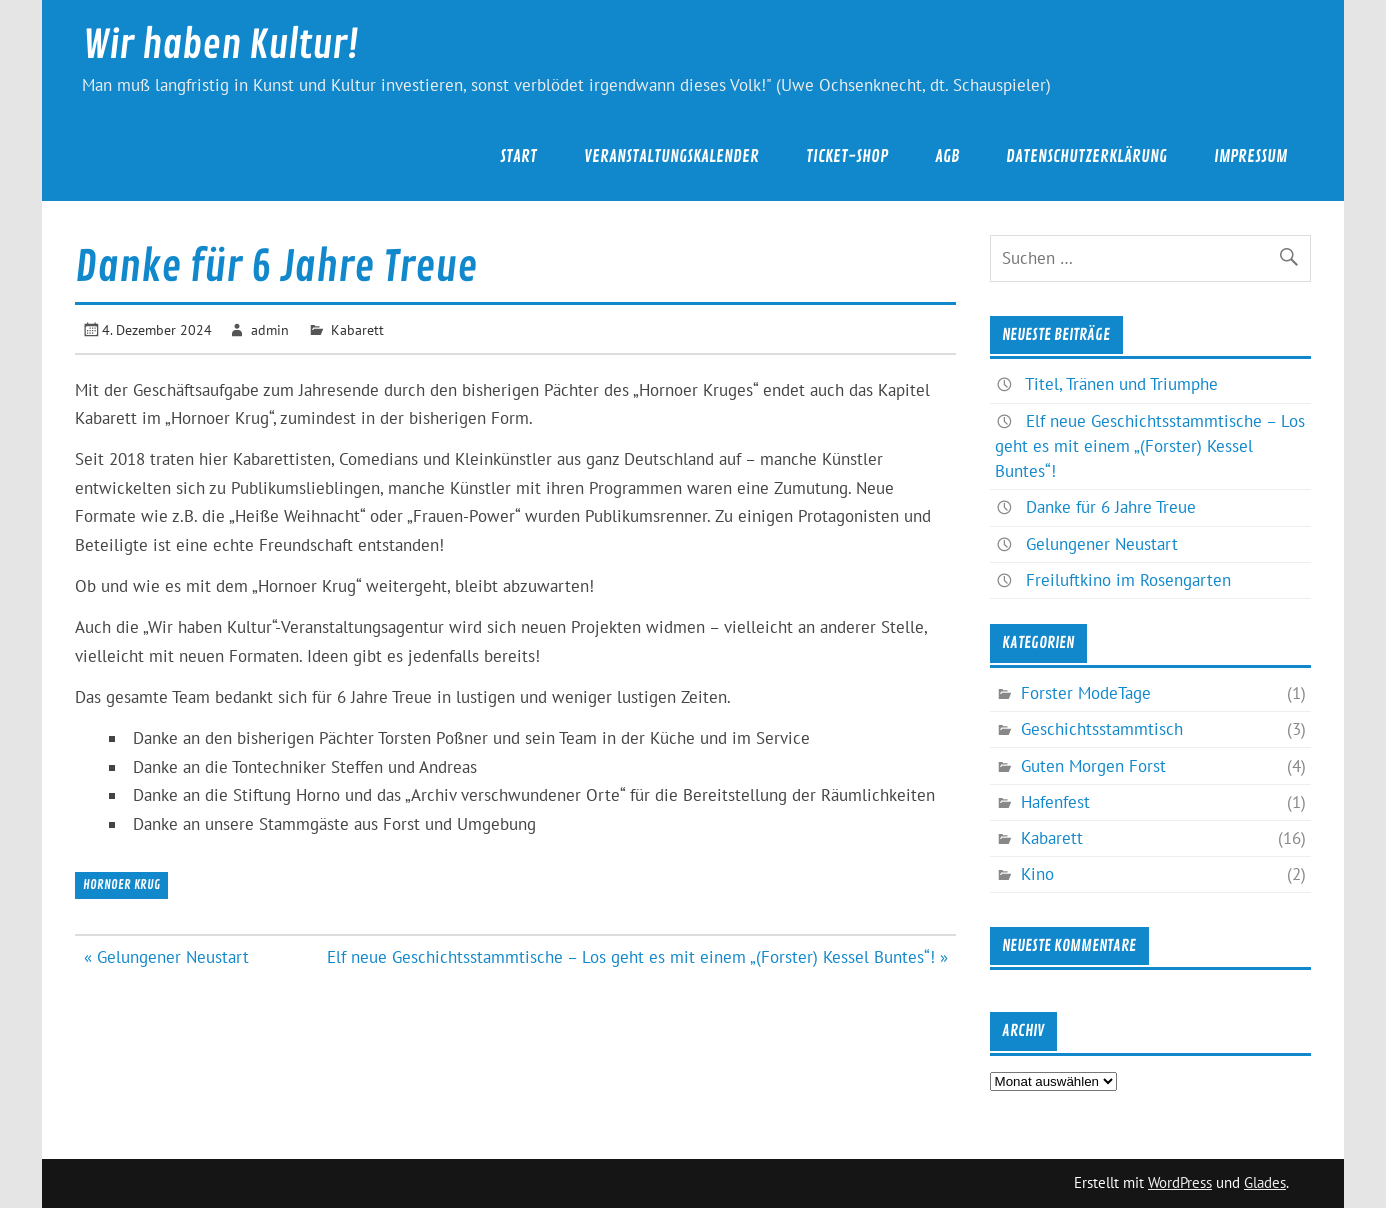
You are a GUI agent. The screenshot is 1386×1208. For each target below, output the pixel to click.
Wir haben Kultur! (220, 45)
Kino (1037, 874)
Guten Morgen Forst (1093, 766)
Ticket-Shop (847, 156)
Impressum (1250, 156)
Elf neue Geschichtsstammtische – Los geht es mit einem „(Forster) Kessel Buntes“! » (637, 957)
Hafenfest (1055, 802)
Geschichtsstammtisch (1102, 729)
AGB (947, 156)
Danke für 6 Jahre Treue (1111, 507)
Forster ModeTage (1086, 693)
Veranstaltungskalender (671, 156)
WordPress (1180, 1182)
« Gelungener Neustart (166, 957)
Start (518, 156)
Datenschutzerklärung (1086, 156)
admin (270, 329)
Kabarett (357, 329)
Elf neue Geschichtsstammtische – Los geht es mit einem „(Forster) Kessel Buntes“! (1150, 446)
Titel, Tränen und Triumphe (1121, 384)
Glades (1265, 1182)
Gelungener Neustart (1102, 544)
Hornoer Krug (121, 884)
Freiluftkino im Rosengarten (1128, 580)
